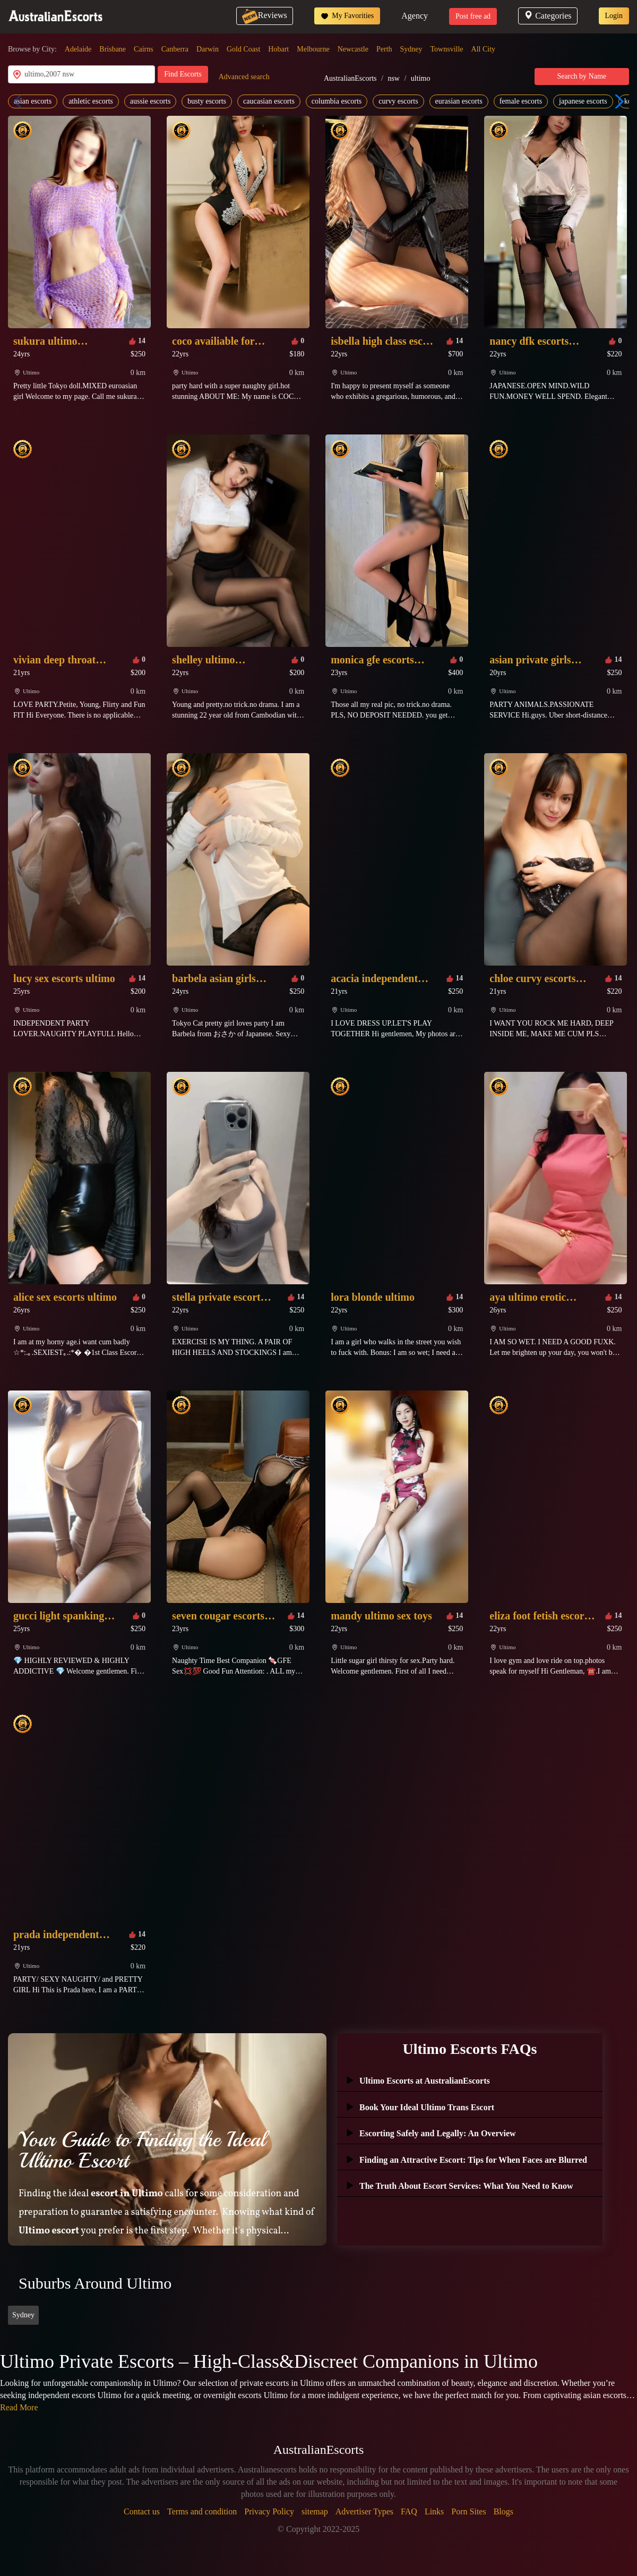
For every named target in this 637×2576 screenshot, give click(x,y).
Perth (384, 49)
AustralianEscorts (350, 78)
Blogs (503, 2511)
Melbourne (313, 49)
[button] (616, 101)
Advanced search (244, 77)
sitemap (315, 2511)
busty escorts (206, 101)
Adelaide (78, 49)
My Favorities (347, 16)
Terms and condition (202, 2511)
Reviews (264, 15)
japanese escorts (583, 101)
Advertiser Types (364, 2511)
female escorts (521, 101)
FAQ (409, 2511)
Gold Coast (243, 49)
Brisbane (112, 49)
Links (434, 2511)
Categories (547, 15)
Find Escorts (182, 74)
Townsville (447, 49)
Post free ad (472, 16)
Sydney (411, 49)
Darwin (207, 49)
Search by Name (582, 76)
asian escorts (32, 101)
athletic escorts (90, 101)
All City (483, 49)
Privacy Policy (269, 2511)
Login (614, 16)
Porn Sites (468, 2511)
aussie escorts (150, 101)
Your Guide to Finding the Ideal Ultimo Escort (142, 2150)
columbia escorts (336, 101)
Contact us (142, 2511)
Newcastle (353, 49)
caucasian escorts (269, 101)
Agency (414, 15)
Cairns (143, 49)
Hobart (278, 49)
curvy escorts (398, 101)
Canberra (174, 49)
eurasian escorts (459, 101)
